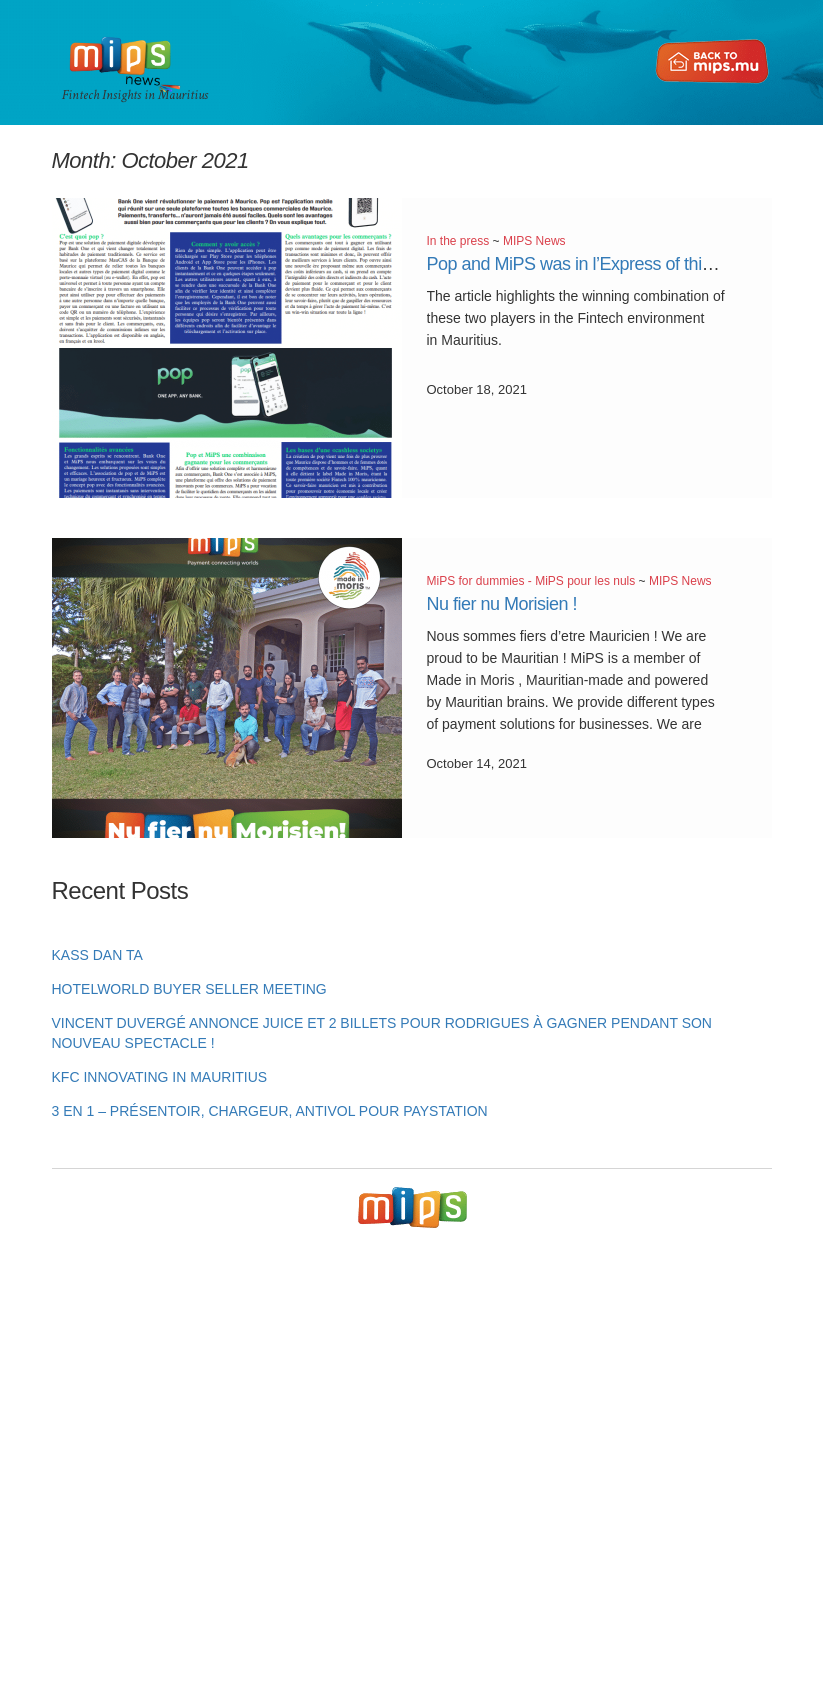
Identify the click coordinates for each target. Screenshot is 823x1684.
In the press (458, 241)
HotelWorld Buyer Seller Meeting (189, 989)
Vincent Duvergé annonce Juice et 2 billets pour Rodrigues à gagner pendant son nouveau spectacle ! (382, 1033)
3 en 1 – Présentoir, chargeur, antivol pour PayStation (270, 1111)
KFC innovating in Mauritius (160, 1077)
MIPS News (534, 241)
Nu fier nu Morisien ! (502, 604)
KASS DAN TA (97, 955)
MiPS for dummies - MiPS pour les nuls (531, 581)
